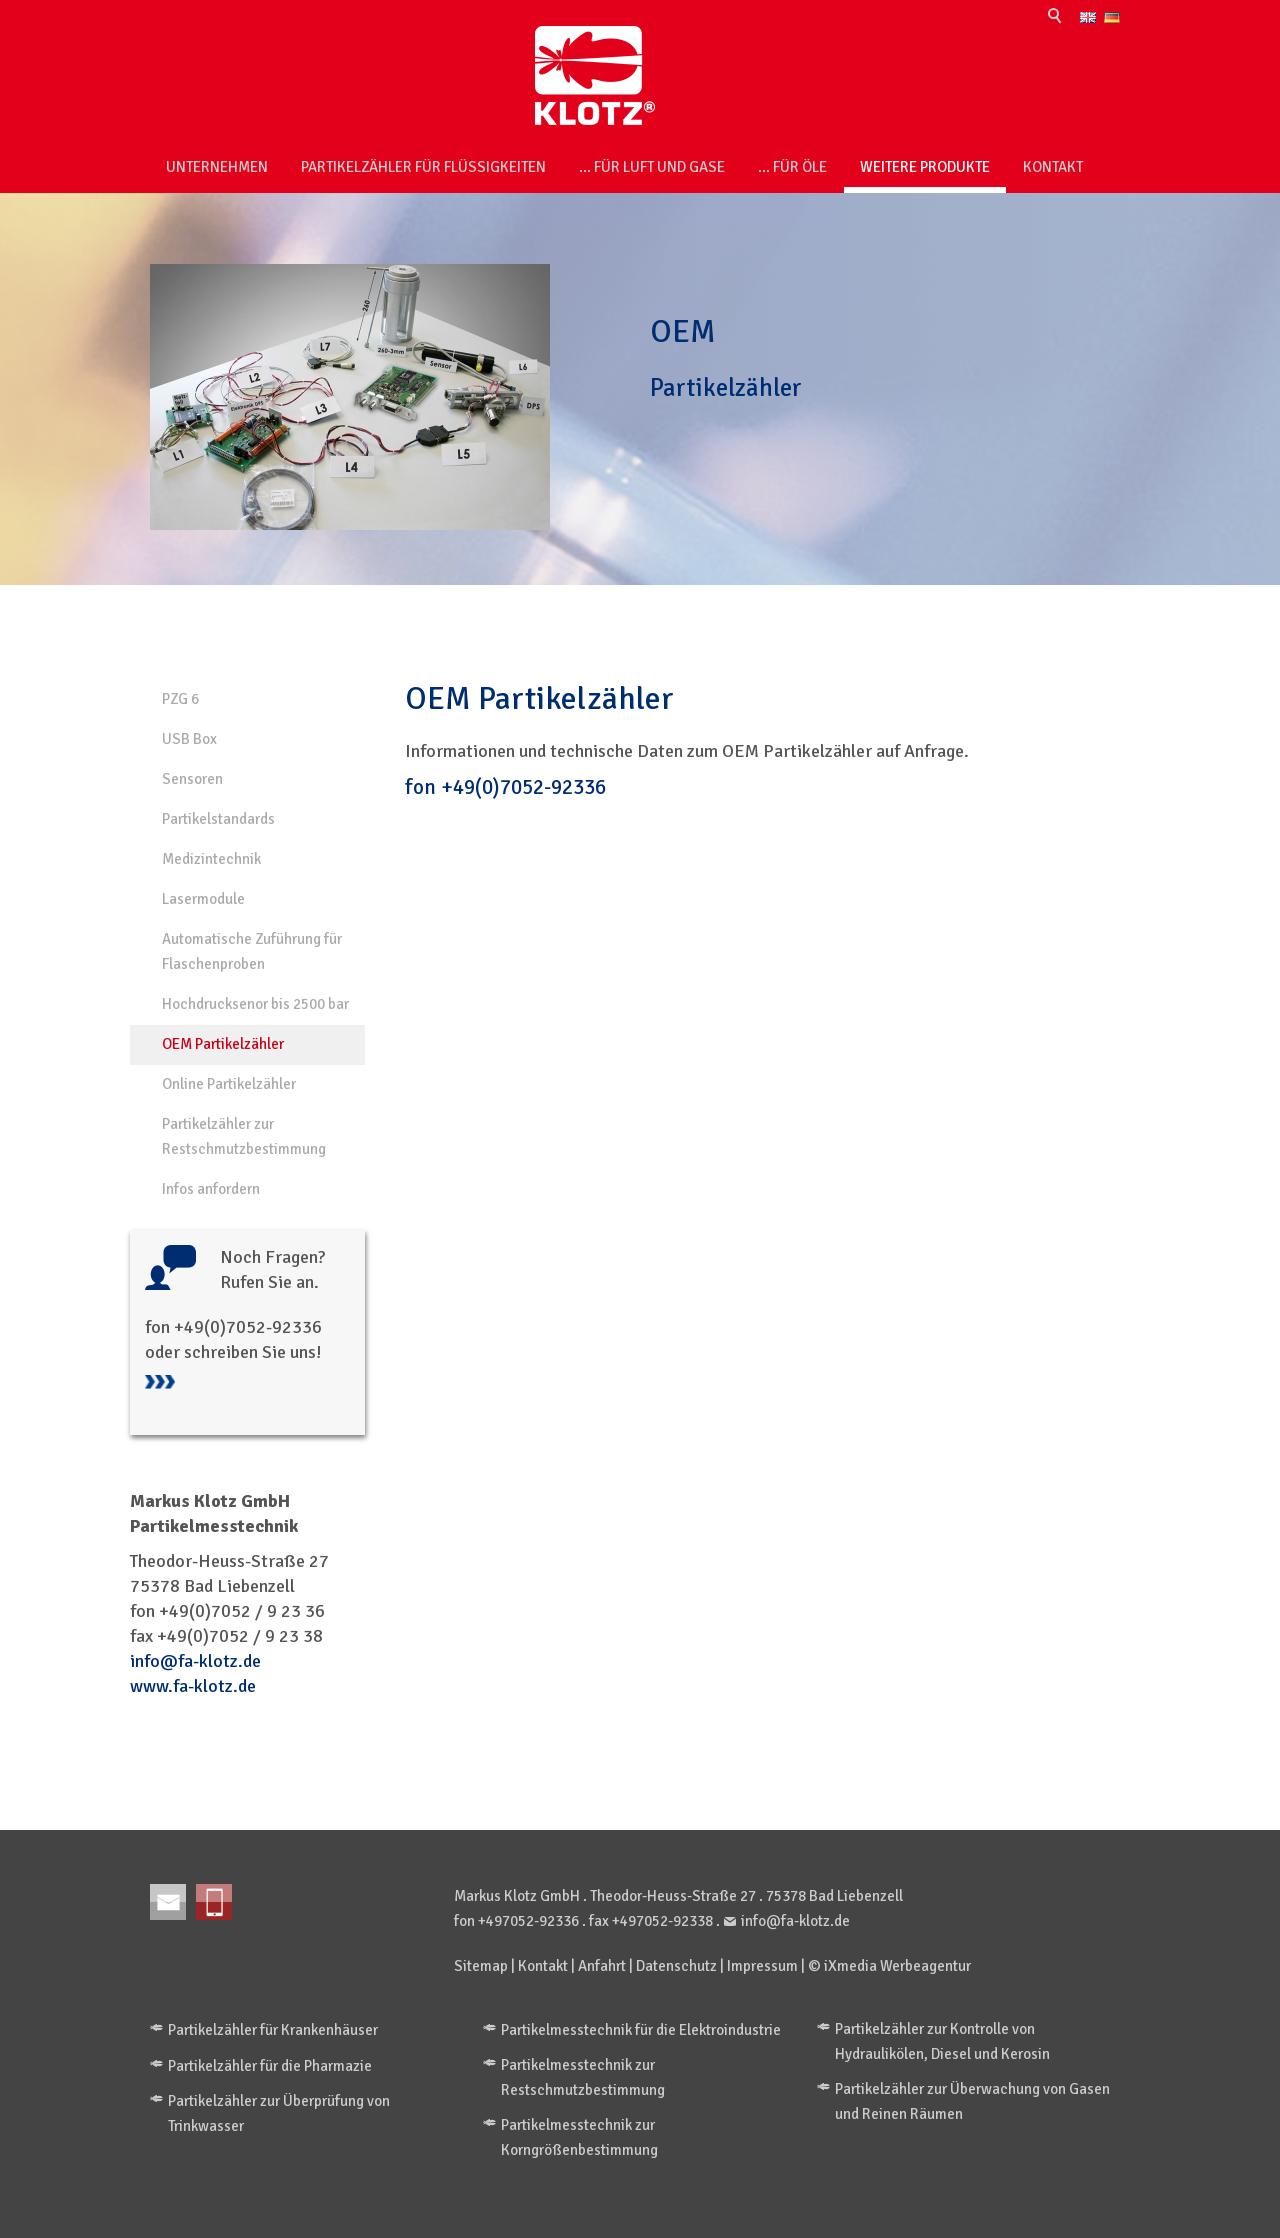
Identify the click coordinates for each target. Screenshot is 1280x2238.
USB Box (189, 739)
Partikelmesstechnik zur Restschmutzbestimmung (583, 2077)
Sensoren (192, 779)
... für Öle (792, 167)
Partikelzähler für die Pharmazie (270, 2066)
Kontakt (1053, 167)
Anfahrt (602, 1966)
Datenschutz (676, 1966)
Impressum (762, 1966)
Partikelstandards (218, 819)
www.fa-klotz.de (193, 1686)
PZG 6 (180, 699)
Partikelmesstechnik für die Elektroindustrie (641, 2030)
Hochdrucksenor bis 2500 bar (255, 1004)
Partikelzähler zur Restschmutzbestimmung (244, 1136)
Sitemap (481, 1966)
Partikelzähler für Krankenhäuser (273, 2030)
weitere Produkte (925, 167)
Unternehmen (217, 167)
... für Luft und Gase (652, 167)
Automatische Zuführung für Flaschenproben (252, 951)
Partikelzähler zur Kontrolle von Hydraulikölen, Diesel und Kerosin (942, 2041)
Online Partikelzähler (229, 1084)
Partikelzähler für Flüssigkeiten (423, 167)
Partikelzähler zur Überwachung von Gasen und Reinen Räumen (972, 2101)
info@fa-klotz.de (195, 1661)
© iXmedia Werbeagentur (889, 1966)
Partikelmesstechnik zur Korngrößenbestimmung (579, 2137)
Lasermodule (203, 899)
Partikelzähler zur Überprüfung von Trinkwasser (279, 2113)
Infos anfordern (211, 1189)
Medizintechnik (211, 859)
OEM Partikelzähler (223, 1044)
